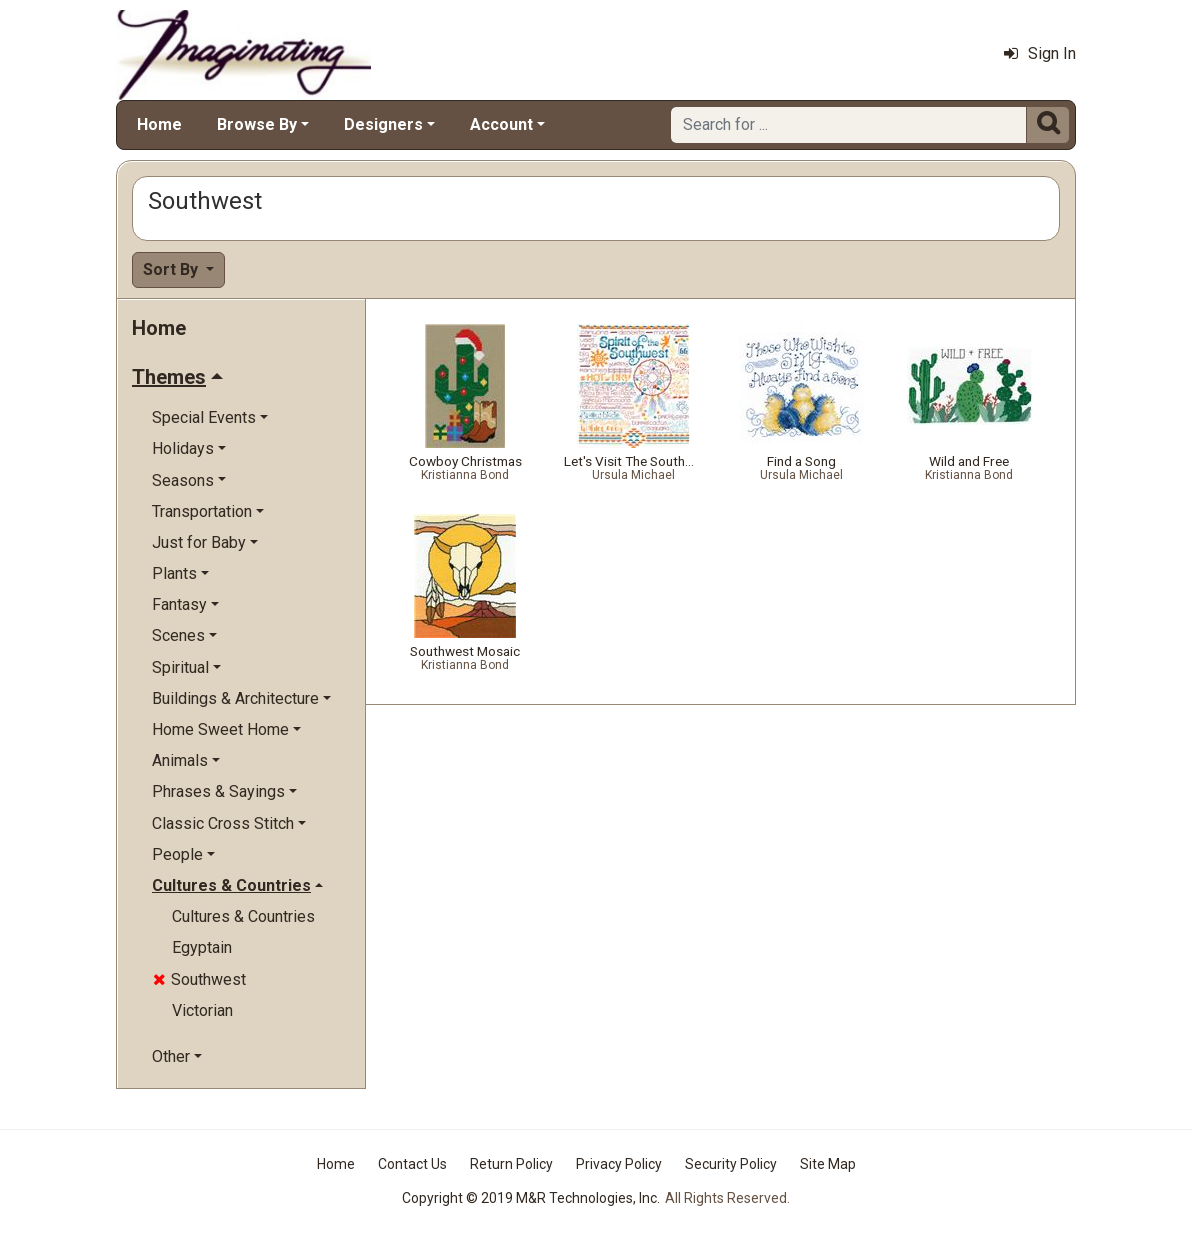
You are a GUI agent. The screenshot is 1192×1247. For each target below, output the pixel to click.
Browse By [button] (257, 124)
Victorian (202, 1010)
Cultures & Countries (243, 916)
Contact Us (412, 1164)
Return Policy (511, 1164)
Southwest (199, 979)
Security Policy (731, 1164)
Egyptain (202, 947)
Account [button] (501, 124)
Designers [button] (383, 124)
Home (159, 124)
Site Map (828, 1164)
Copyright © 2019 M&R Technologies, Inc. (531, 1198)
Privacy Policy (619, 1164)
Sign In (1040, 53)
